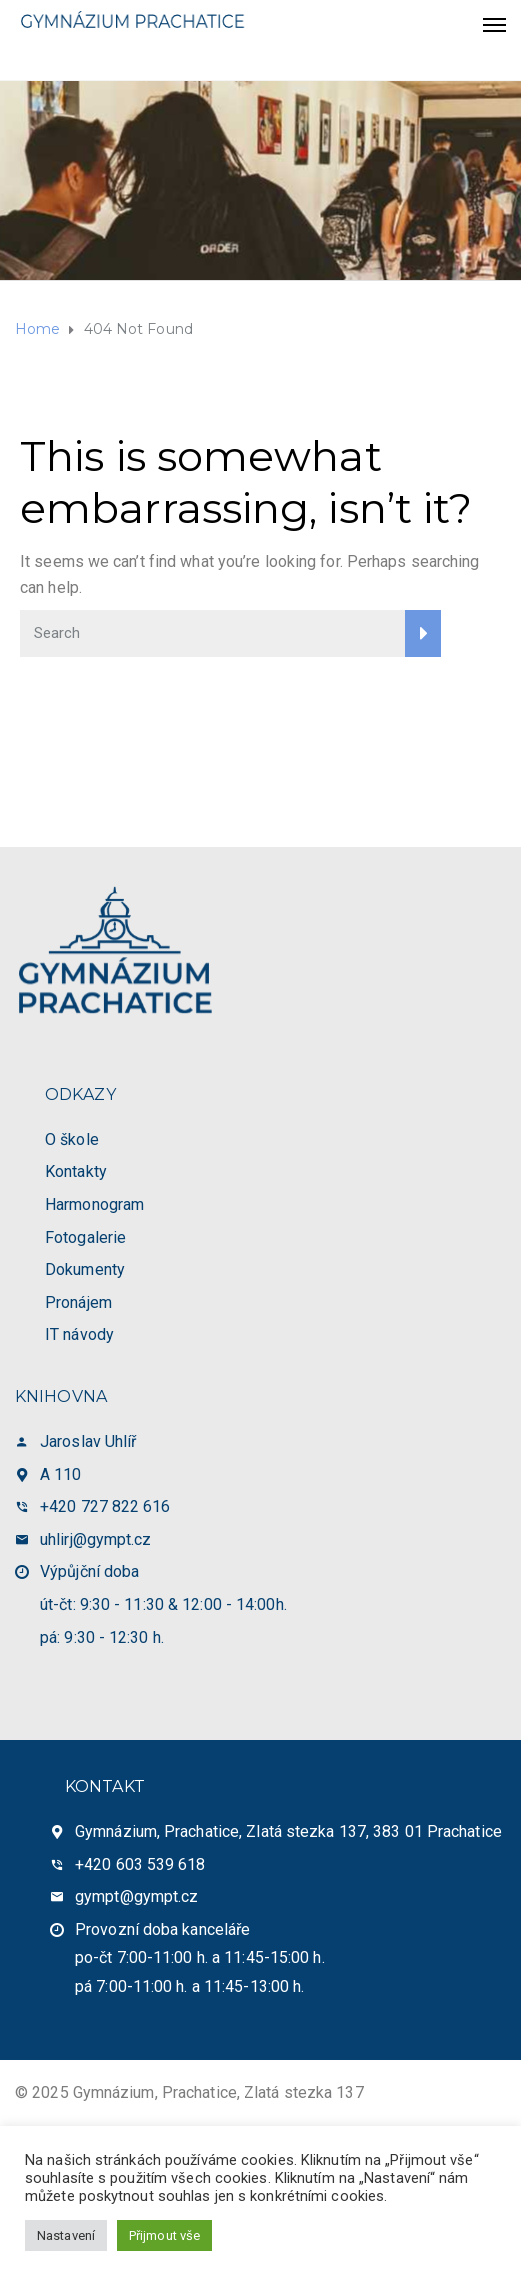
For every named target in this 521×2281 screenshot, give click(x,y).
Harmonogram (94, 1204)
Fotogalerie (85, 1237)
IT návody (79, 1334)
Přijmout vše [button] (164, 2235)
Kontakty (76, 1171)
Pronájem (78, 1302)
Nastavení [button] (66, 2235)
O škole (72, 1139)
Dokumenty (85, 1269)
